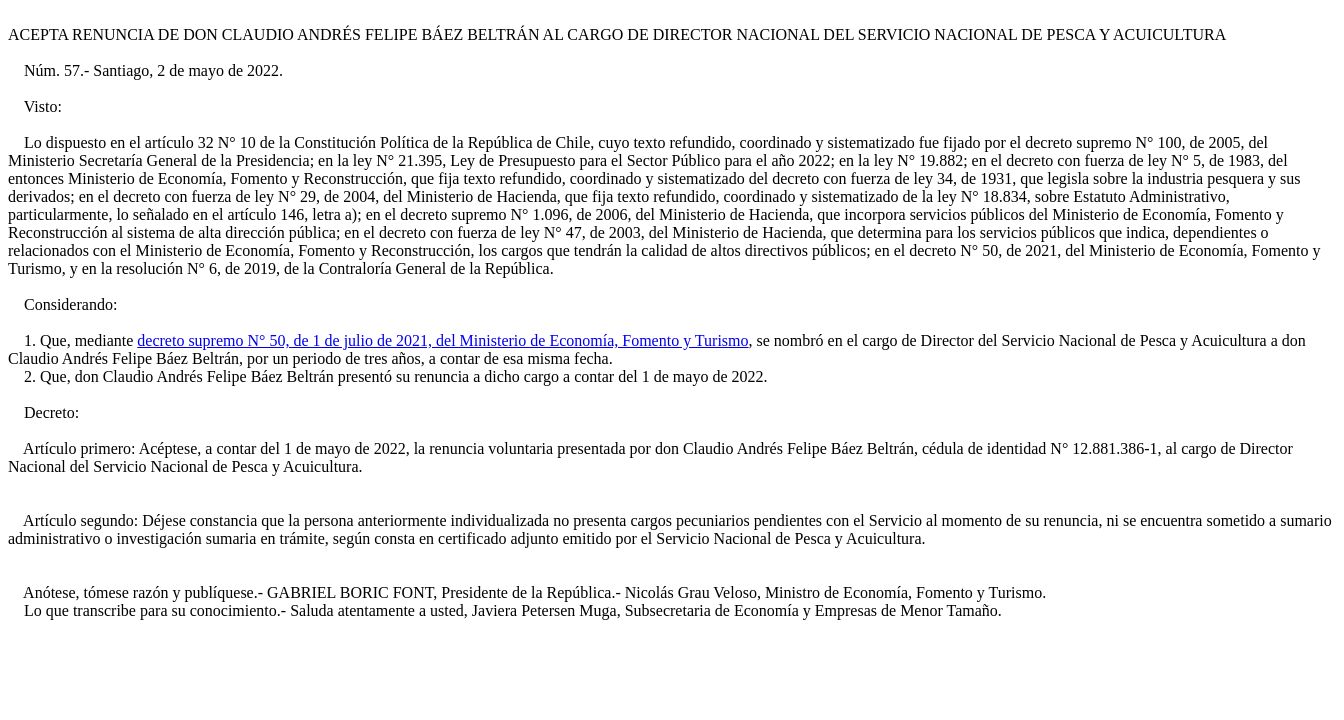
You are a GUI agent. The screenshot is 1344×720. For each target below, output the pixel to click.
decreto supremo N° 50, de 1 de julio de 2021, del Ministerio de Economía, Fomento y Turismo (442, 340)
